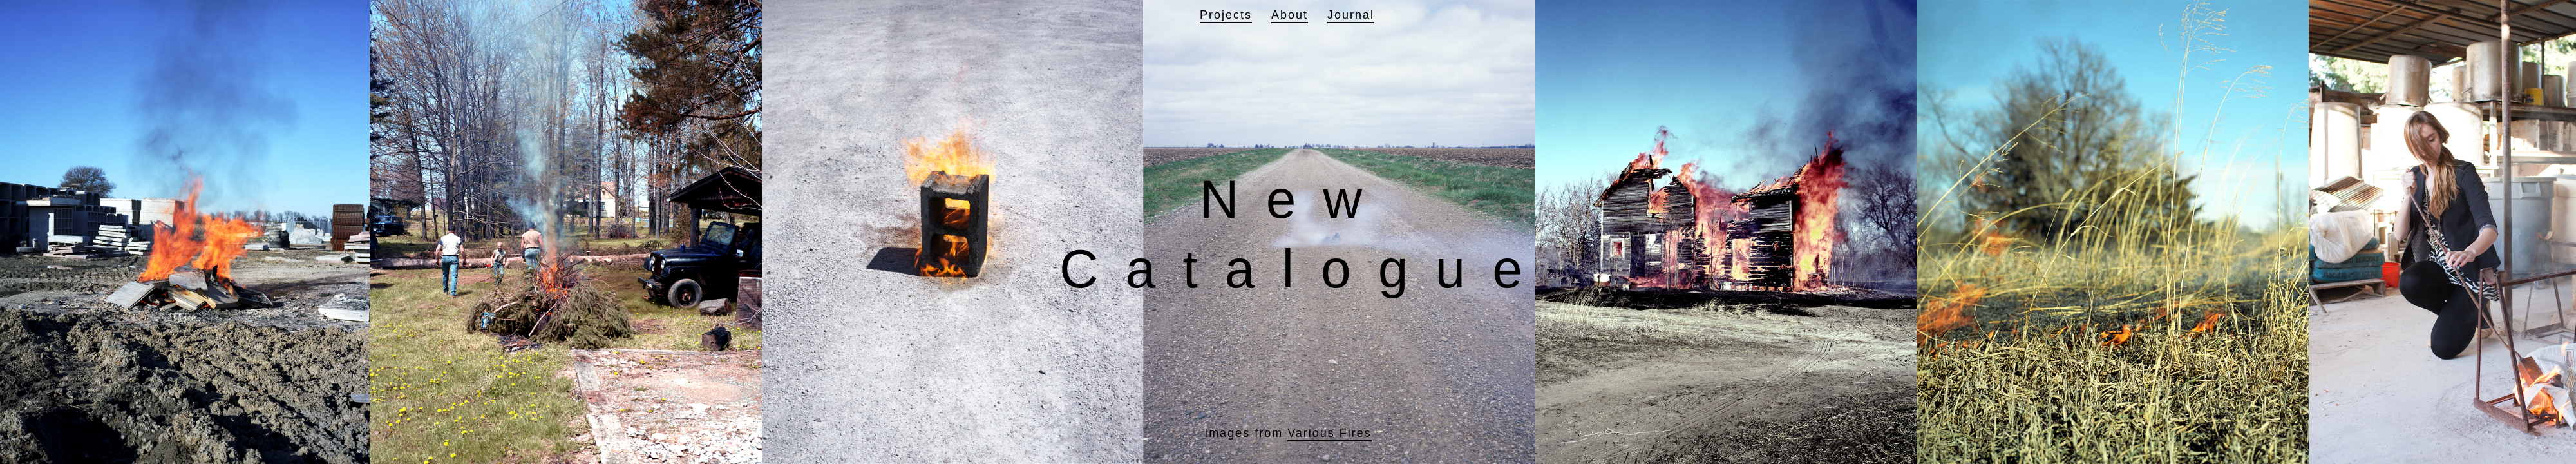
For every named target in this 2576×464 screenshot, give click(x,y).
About (1289, 14)
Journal (1350, 14)
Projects (1226, 14)
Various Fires (1329, 433)
